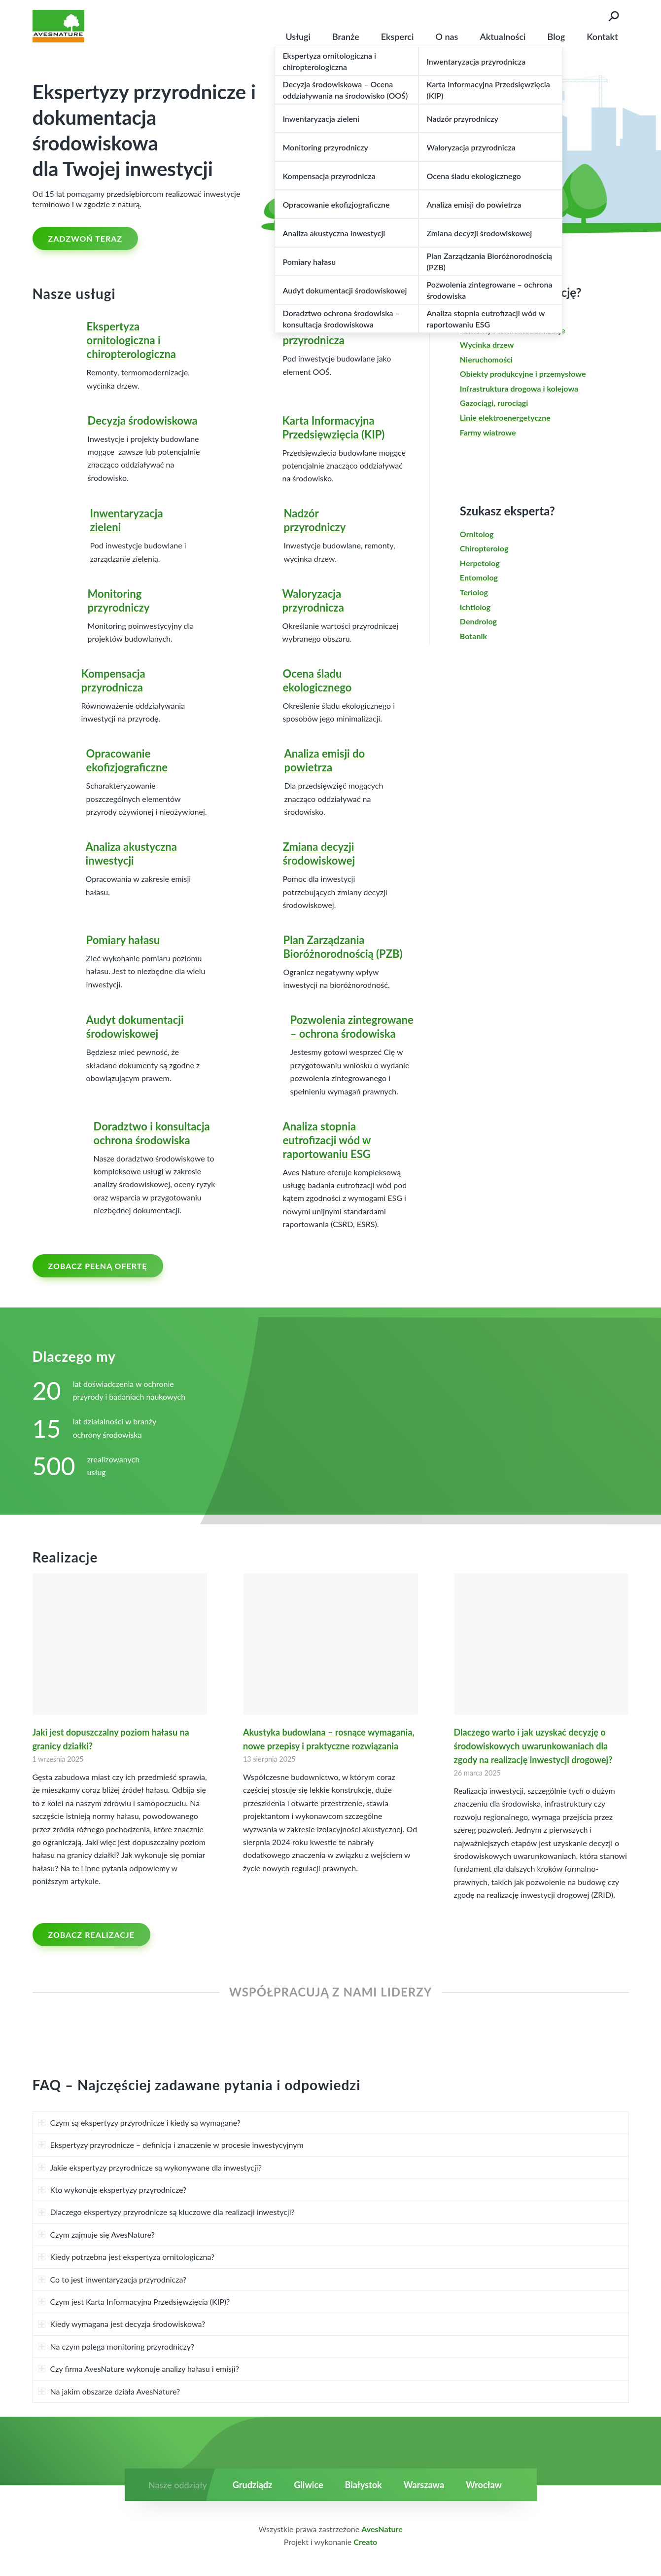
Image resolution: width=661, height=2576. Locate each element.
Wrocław (484, 2484)
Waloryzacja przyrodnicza (313, 600)
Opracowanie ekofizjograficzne (127, 760)
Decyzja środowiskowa (143, 420)
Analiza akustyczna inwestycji (131, 853)
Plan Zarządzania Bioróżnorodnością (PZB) (343, 946)
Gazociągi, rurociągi (494, 402)
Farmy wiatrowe (488, 432)
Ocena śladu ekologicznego (317, 680)
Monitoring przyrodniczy (119, 600)
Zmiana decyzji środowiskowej (319, 853)
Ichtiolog (475, 607)
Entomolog (479, 577)
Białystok (363, 2484)
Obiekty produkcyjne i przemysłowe (523, 373)
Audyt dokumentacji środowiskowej (135, 1026)
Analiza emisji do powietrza (324, 760)
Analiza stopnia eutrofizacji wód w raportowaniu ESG (327, 1140)
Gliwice (308, 2484)
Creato (365, 2541)
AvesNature (381, 2529)
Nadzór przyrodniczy (315, 520)
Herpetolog (480, 563)
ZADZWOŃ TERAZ (85, 238)
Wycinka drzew (487, 344)
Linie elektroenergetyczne (505, 417)
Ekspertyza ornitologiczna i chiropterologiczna (131, 340)
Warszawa (424, 2484)
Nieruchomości (486, 359)
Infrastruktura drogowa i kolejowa (519, 388)
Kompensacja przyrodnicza (113, 680)
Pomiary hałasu (123, 939)
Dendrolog (478, 621)
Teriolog (474, 592)
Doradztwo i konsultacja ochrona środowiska (152, 1133)
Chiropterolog (484, 548)
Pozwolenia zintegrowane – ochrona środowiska (352, 1026)
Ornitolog (476, 534)
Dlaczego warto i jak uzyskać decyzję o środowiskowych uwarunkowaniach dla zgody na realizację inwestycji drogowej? (533, 1746)
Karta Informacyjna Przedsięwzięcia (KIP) (333, 427)
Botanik (473, 636)
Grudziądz (252, 2484)
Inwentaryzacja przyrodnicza (319, 333)
